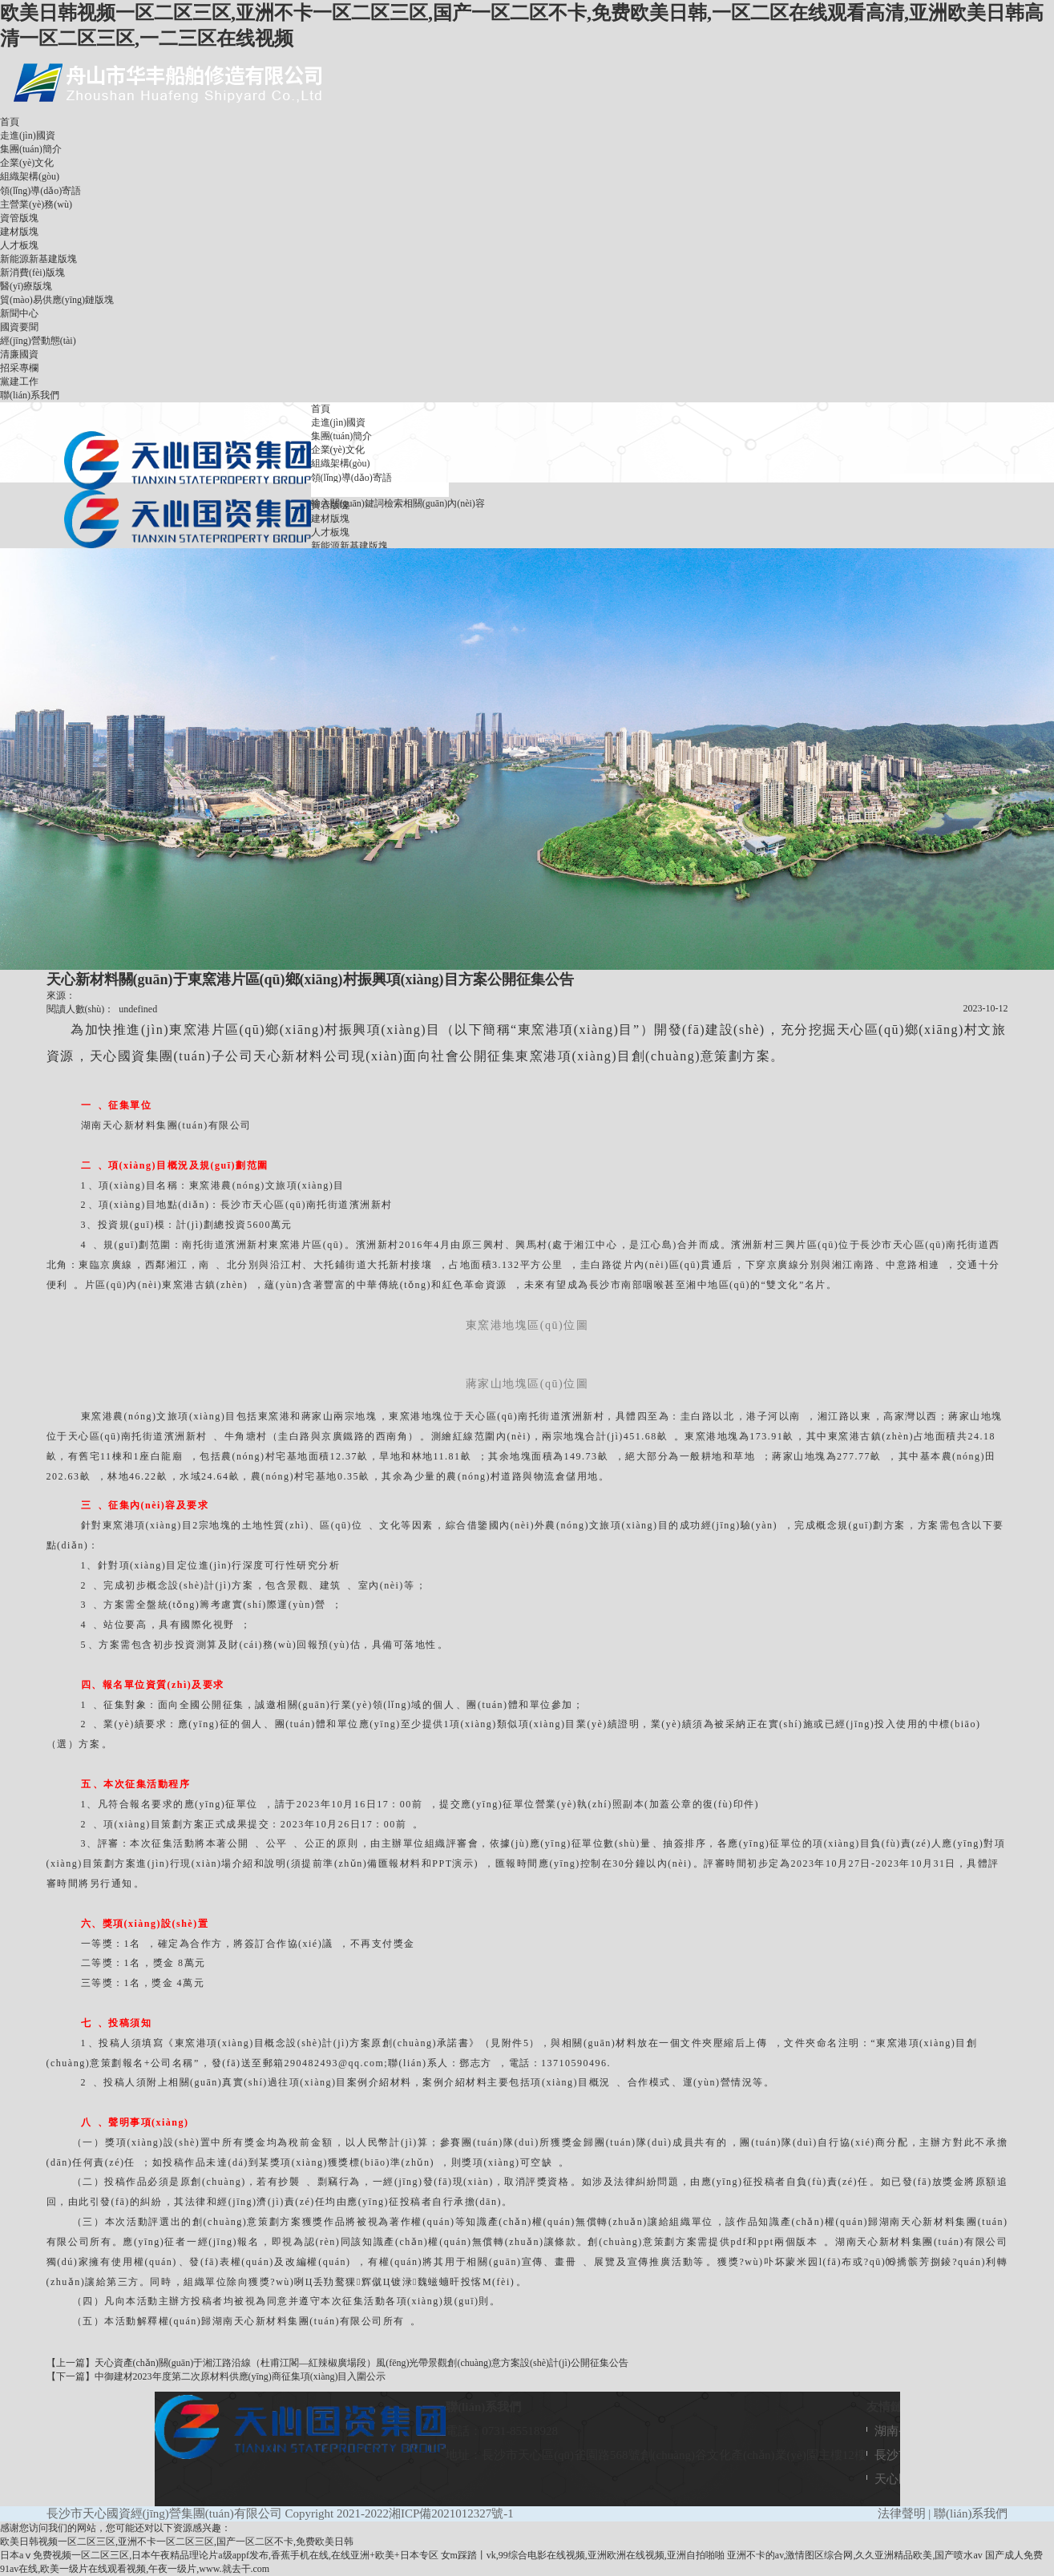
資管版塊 (19, 218)
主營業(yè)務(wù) (36, 204)
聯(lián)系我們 (29, 395)
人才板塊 (19, 245)
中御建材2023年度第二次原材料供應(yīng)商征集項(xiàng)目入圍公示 (240, 2376)
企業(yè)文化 (27, 162)
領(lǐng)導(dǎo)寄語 (40, 190)
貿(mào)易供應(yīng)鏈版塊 (57, 299)
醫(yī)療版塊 (26, 286)
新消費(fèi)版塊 (32, 272)
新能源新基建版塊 (38, 258)
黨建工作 (19, 381)
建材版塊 (19, 231)
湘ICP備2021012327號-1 (451, 2513)
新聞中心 (19, 313)
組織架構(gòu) (29, 176)
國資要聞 (19, 327)
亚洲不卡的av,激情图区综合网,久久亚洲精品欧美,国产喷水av (855, 2555)
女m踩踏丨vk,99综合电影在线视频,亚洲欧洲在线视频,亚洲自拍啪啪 (583, 2555)
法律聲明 (902, 2513)
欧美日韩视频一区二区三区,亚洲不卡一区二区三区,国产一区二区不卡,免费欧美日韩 (176, 2541)
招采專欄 (19, 367)
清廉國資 (19, 354)
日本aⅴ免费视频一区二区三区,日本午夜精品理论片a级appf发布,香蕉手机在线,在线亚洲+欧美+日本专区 (219, 2555)
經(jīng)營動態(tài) (38, 340)
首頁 (9, 121)
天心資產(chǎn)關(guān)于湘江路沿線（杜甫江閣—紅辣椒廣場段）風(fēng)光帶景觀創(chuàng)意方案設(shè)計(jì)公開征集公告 (361, 2362)
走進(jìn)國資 (27, 135)
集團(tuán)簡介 (31, 149)
